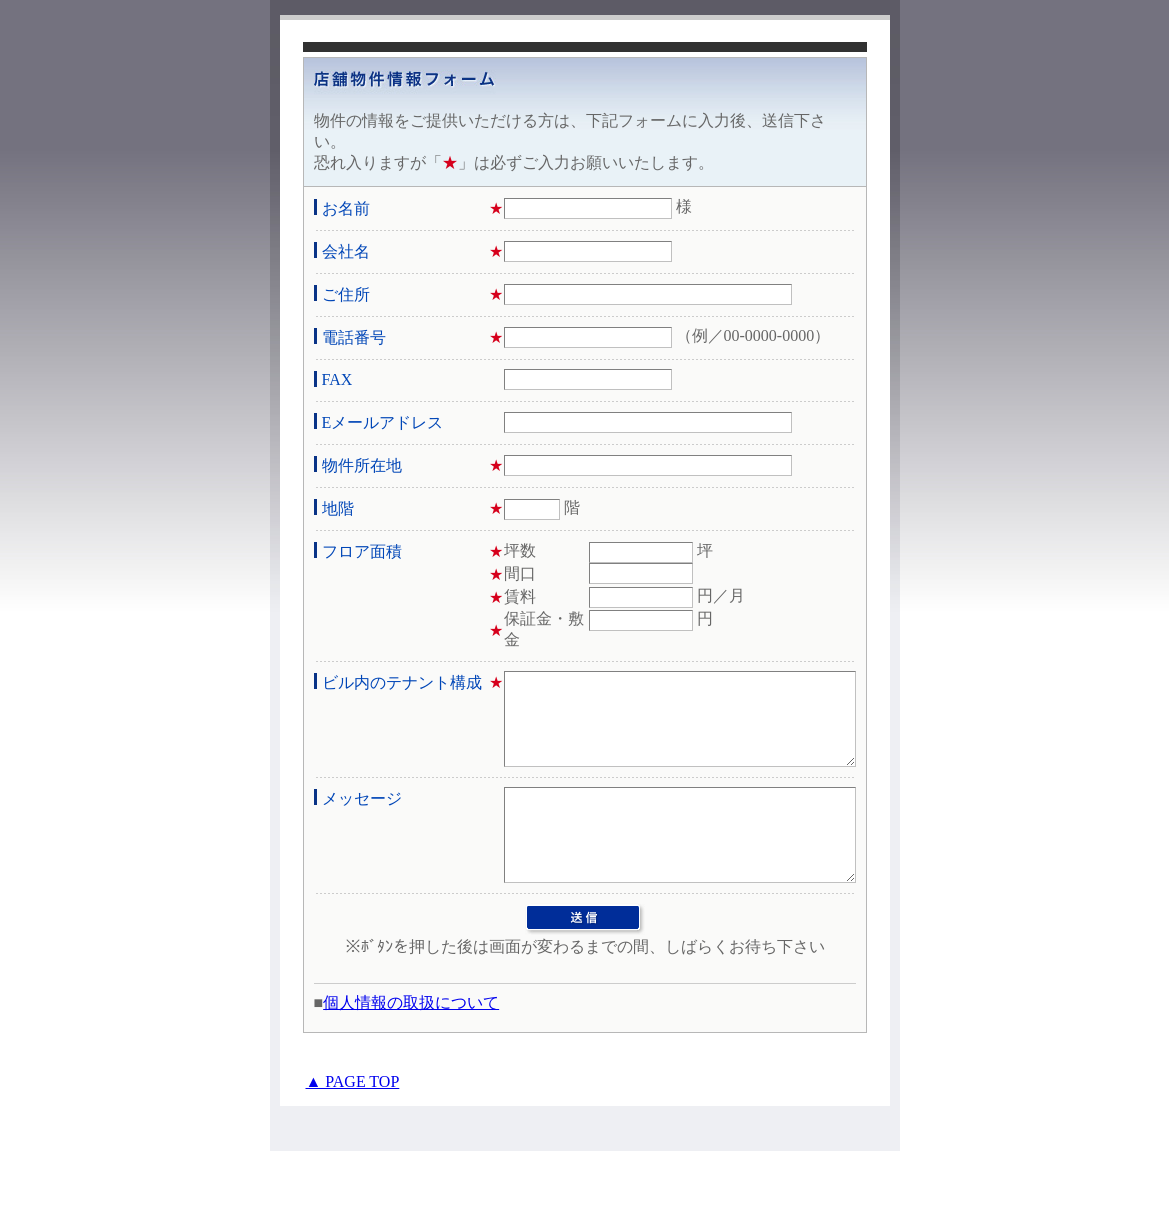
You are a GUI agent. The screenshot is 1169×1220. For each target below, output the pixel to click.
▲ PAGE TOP (353, 1150)
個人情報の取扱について (411, 1071)
